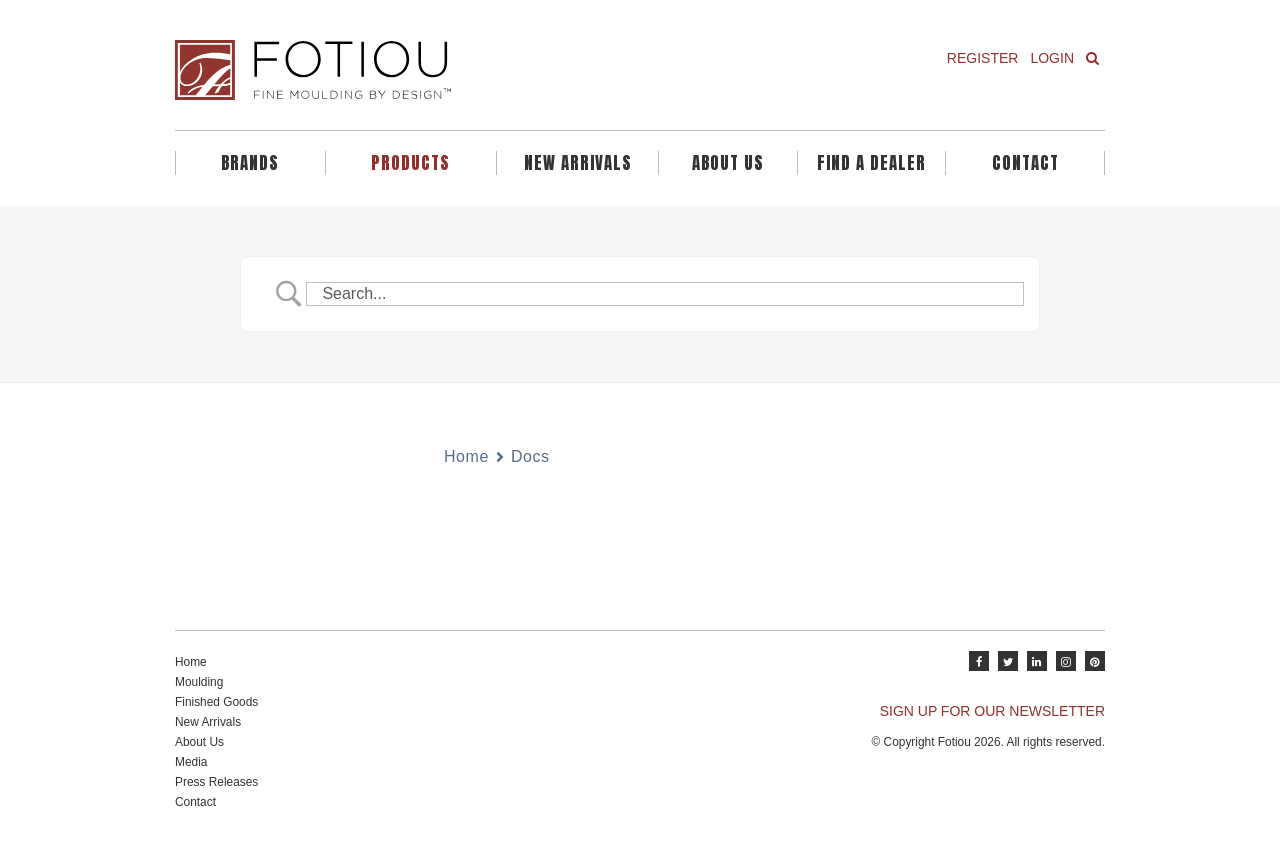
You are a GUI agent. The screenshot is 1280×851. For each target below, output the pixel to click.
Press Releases (216, 782)
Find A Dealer (871, 163)
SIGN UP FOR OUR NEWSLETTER (992, 711)
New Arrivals (578, 163)
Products (410, 163)
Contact (1025, 163)
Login (1052, 58)
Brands (250, 163)
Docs (530, 456)
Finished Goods (216, 702)
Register (983, 58)
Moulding (199, 682)
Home (466, 456)
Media (191, 762)
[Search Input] (665, 294)
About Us (728, 163)
